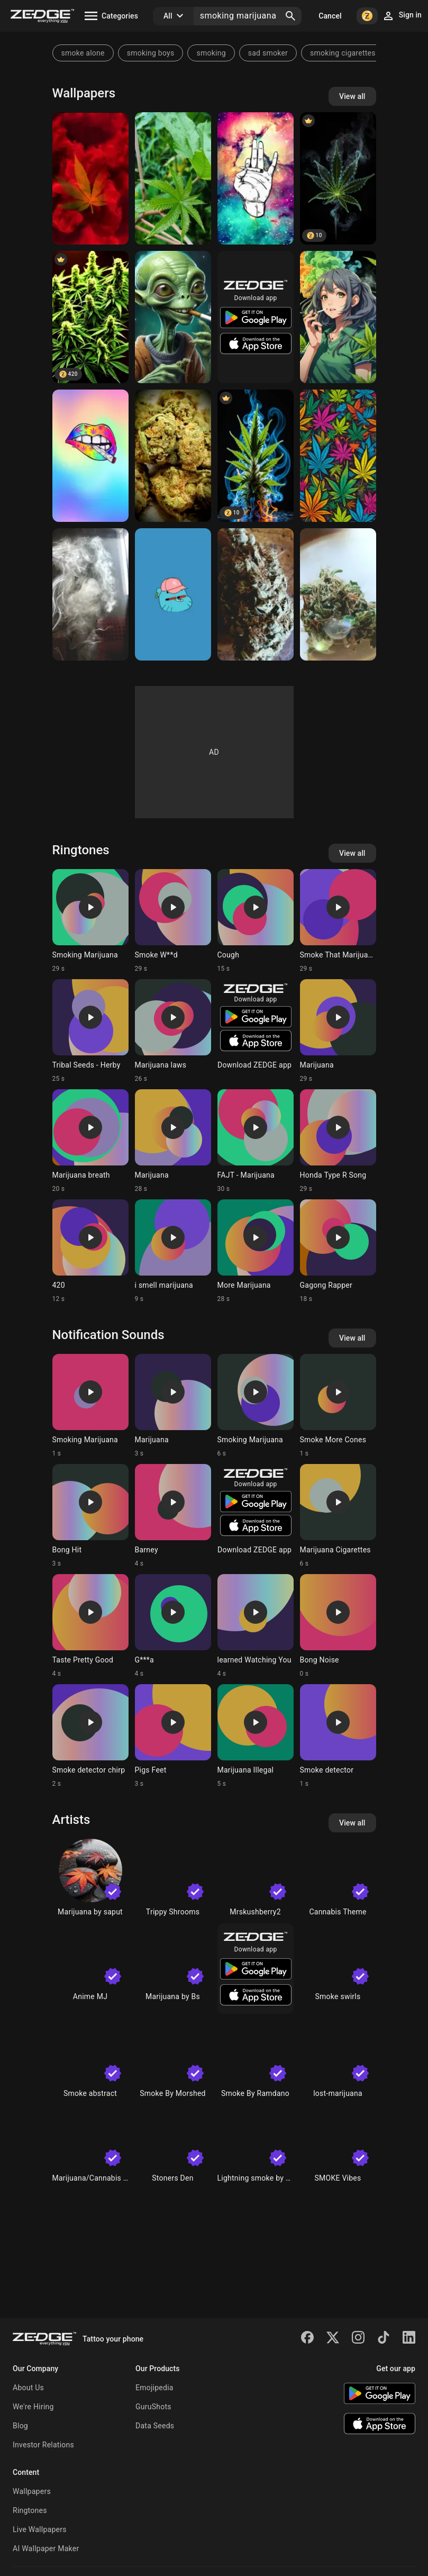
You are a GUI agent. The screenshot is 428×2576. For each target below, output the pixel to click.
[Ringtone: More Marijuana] (255, 1251)
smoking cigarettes (343, 53)
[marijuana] (338, 317)
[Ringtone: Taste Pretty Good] (90, 1626)
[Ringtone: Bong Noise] (338, 1626)
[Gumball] (173, 594)
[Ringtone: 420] (90, 1251)
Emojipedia (154, 2387)
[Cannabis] (338, 178)
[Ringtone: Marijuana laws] (173, 1031)
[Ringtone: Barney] (173, 1516)
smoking (210, 53)
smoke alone (83, 53)
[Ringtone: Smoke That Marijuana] (338, 921)
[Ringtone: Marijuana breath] (90, 1141)
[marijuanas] (338, 456)
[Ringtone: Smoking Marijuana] (90, 921)
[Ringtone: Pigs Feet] (173, 1736)
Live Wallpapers (40, 2529)
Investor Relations (43, 2445)
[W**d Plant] (90, 317)
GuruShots (153, 2406)
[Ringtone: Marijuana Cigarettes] (338, 1516)
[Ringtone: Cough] (255, 921)
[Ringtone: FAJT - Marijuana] (255, 1141)
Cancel (329, 16)
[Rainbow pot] (90, 456)
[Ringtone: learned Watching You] (255, 1626)
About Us (28, 2387)
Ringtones (30, 2510)
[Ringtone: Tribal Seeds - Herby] (90, 1031)
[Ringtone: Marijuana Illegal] (255, 1736)
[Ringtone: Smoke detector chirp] (90, 1736)
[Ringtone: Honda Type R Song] (338, 1141)
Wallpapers (32, 2491)
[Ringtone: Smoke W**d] (173, 921)
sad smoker (268, 53)
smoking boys (151, 53)
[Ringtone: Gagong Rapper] (338, 1251)
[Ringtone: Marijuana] (338, 1031)
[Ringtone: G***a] (173, 1626)
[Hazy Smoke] (90, 594)
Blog (20, 2425)
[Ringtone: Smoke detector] (338, 1736)
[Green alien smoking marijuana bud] (173, 317)
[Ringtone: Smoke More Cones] (338, 1406)
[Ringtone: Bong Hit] (90, 1516)
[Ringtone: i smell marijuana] (173, 1251)
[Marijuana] (90, 178)
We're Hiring (33, 2406)
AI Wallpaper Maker (46, 2548)
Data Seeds (154, 2425)
